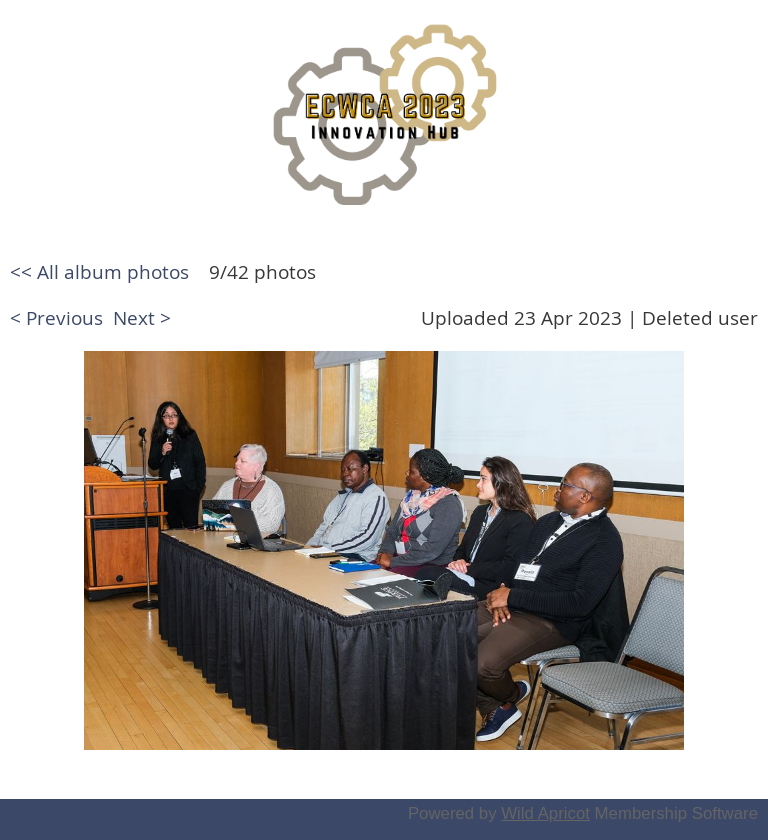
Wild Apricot (545, 813)
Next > (142, 318)
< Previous (56, 318)
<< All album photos (99, 272)
